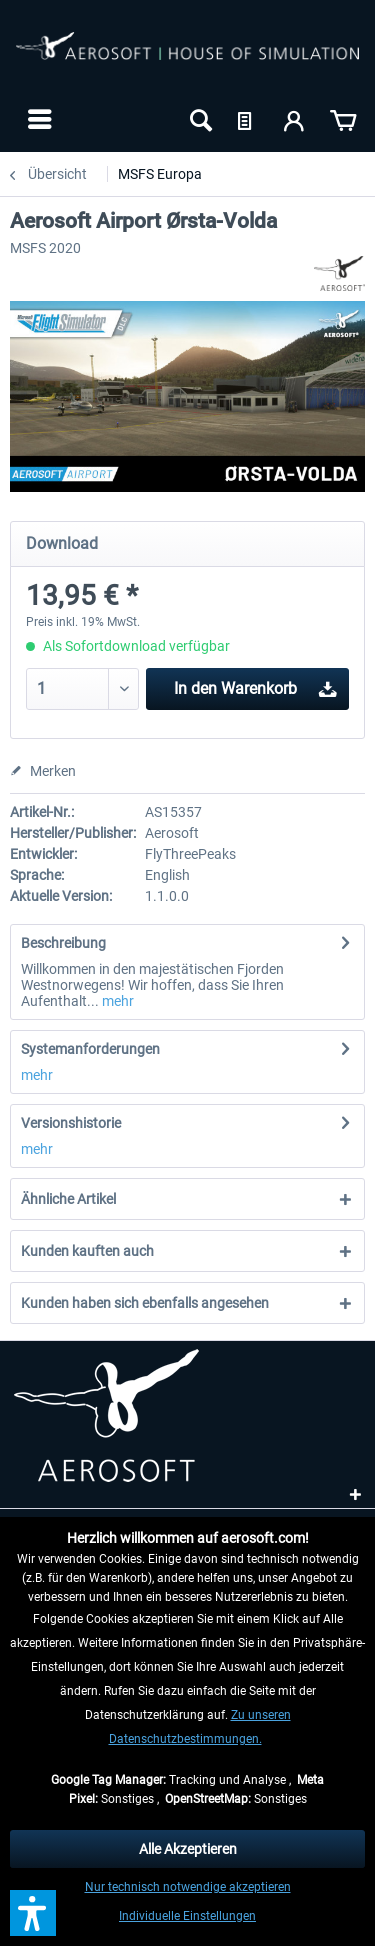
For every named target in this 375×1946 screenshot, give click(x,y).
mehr (116, 1001)
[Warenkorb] (343, 119)
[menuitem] (37, 119)
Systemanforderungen (90, 1049)
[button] (33, 1913)
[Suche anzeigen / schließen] (199, 119)
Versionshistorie (71, 1123)
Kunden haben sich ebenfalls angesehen (145, 1303)
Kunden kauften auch (87, 1251)
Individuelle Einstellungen (187, 1916)
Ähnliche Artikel (68, 1199)
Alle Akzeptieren (188, 1849)
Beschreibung (63, 943)
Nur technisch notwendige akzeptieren (188, 1887)
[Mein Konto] (295, 119)
